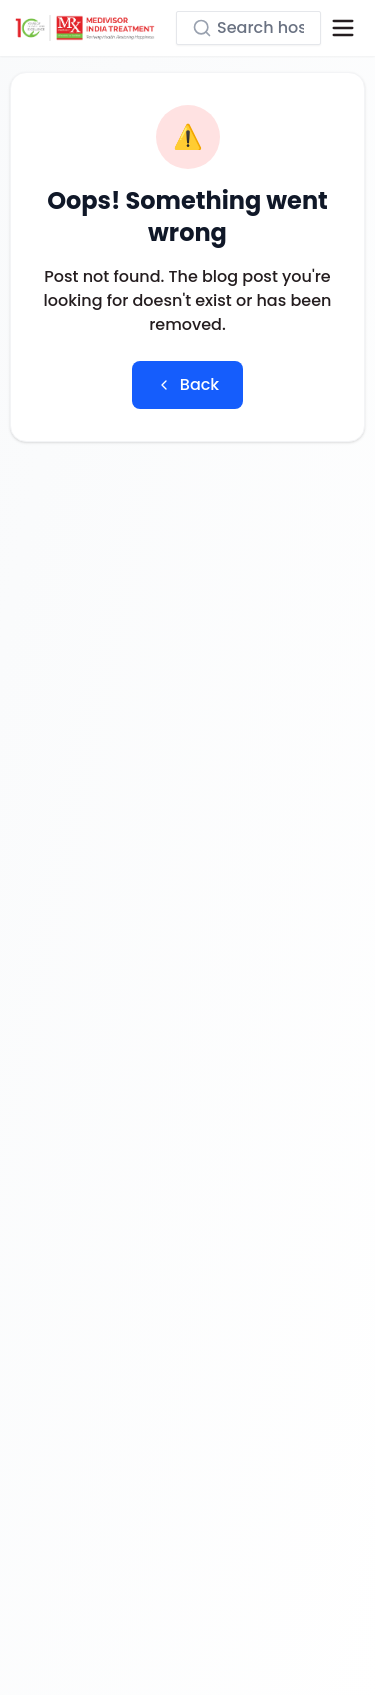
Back (187, 384)
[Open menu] (343, 28)
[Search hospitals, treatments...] (248, 28)
